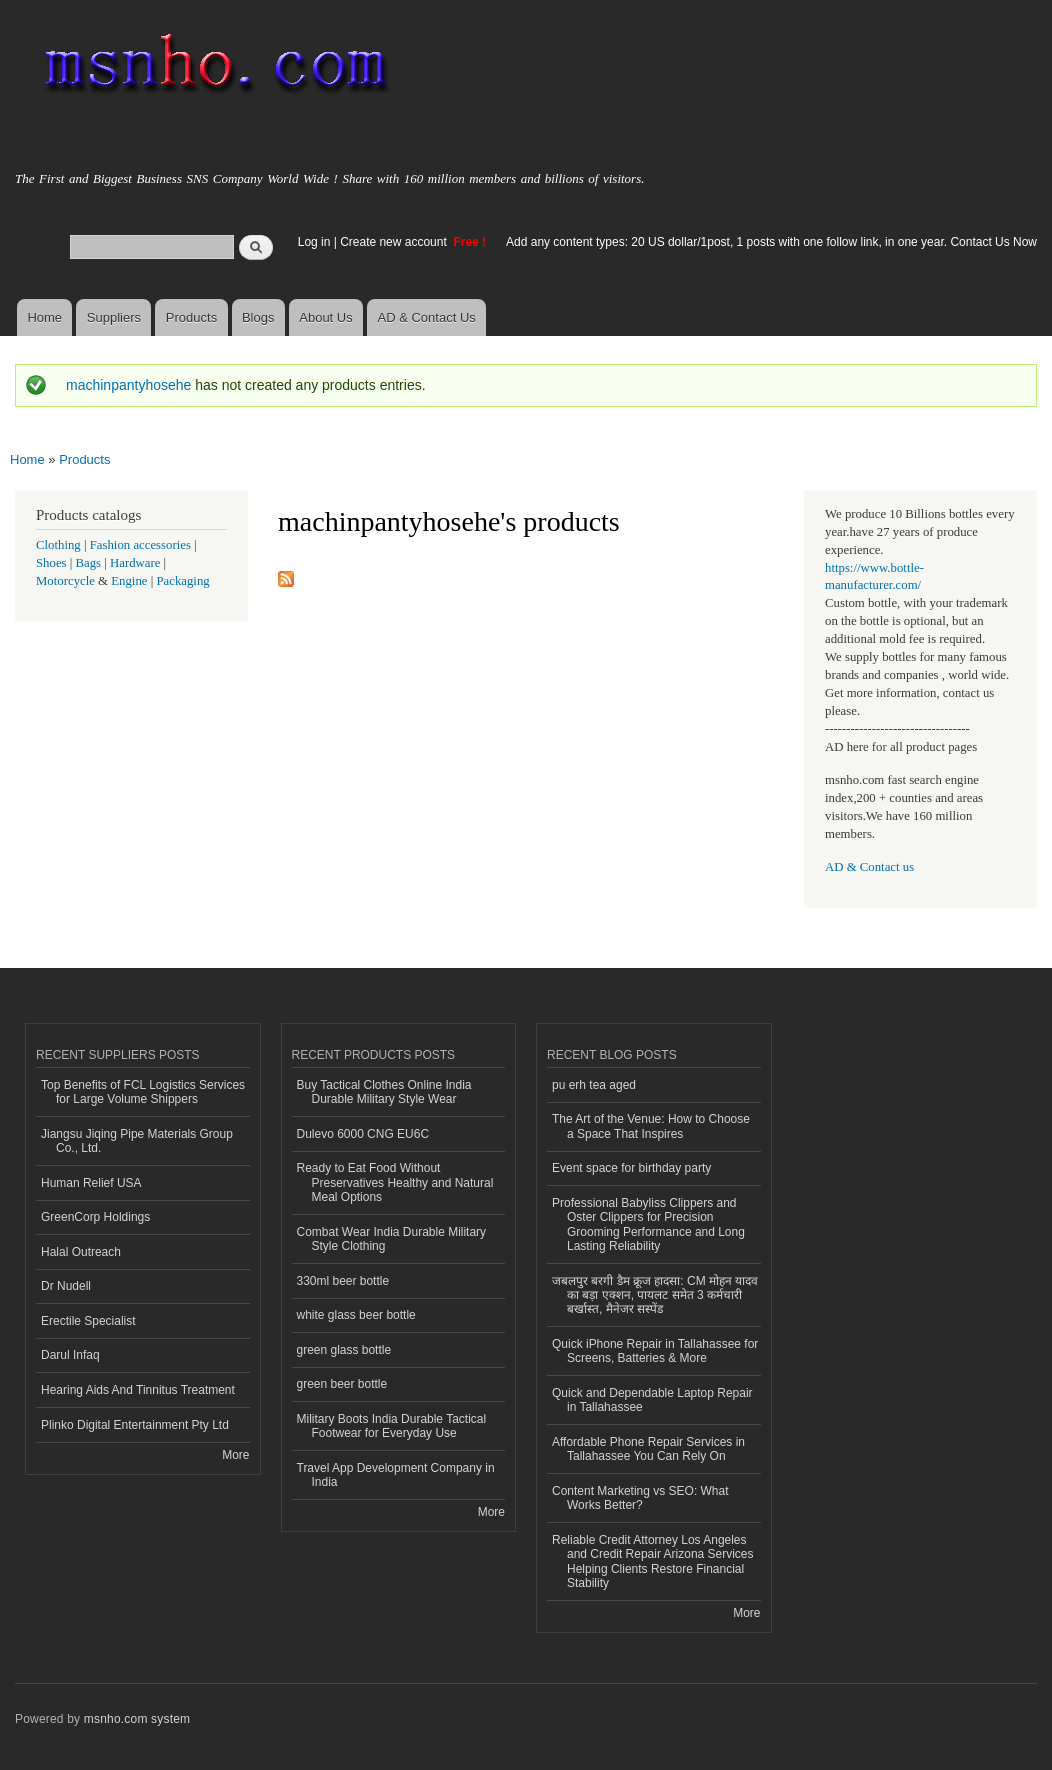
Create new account (395, 242)
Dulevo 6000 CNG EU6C (363, 1134)
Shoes (51, 563)
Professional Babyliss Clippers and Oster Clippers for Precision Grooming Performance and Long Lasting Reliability (648, 1224)
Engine (129, 581)
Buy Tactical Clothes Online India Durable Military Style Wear (384, 1092)
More (235, 1455)
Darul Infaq (70, 1355)
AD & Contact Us (427, 317)
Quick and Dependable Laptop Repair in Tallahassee (652, 1400)
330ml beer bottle (343, 1281)
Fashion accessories (140, 545)
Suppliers (114, 317)
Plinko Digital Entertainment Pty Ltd (135, 1425)
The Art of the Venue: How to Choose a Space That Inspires (651, 1126)
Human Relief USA (91, 1183)
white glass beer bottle (356, 1315)
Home (44, 317)
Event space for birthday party (631, 1168)
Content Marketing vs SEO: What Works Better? (640, 1498)
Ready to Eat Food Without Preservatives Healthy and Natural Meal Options (395, 1182)
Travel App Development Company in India (396, 1475)
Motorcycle (65, 581)
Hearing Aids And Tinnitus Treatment (138, 1390)
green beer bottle (342, 1384)
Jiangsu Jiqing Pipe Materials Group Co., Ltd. (137, 1141)
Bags (89, 563)
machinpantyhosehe (128, 385)
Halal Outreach (81, 1252)
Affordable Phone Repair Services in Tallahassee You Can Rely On (648, 1449)
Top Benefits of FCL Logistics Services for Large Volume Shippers (143, 1092)
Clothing (58, 545)
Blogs (258, 317)
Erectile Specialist (88, 1321)
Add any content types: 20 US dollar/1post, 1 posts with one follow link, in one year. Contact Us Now (771, 242)
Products (191, 317)
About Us (325, 317)
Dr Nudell (66, 1286)
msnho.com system (137, 1719)
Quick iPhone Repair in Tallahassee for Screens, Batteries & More (655, 1351)
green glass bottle (344, 1350)
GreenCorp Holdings (95, 1217)
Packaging (182, 581)
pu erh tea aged (594, 1085)
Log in (314, 242)
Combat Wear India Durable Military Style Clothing (392, 1239)
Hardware (135, 563)
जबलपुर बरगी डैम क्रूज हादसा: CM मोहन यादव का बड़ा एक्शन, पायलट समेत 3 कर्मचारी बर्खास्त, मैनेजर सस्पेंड (655, 1295)
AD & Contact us (869, 867)
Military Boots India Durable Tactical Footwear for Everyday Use (392, 1426)
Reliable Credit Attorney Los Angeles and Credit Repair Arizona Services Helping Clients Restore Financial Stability (653, 1561)
